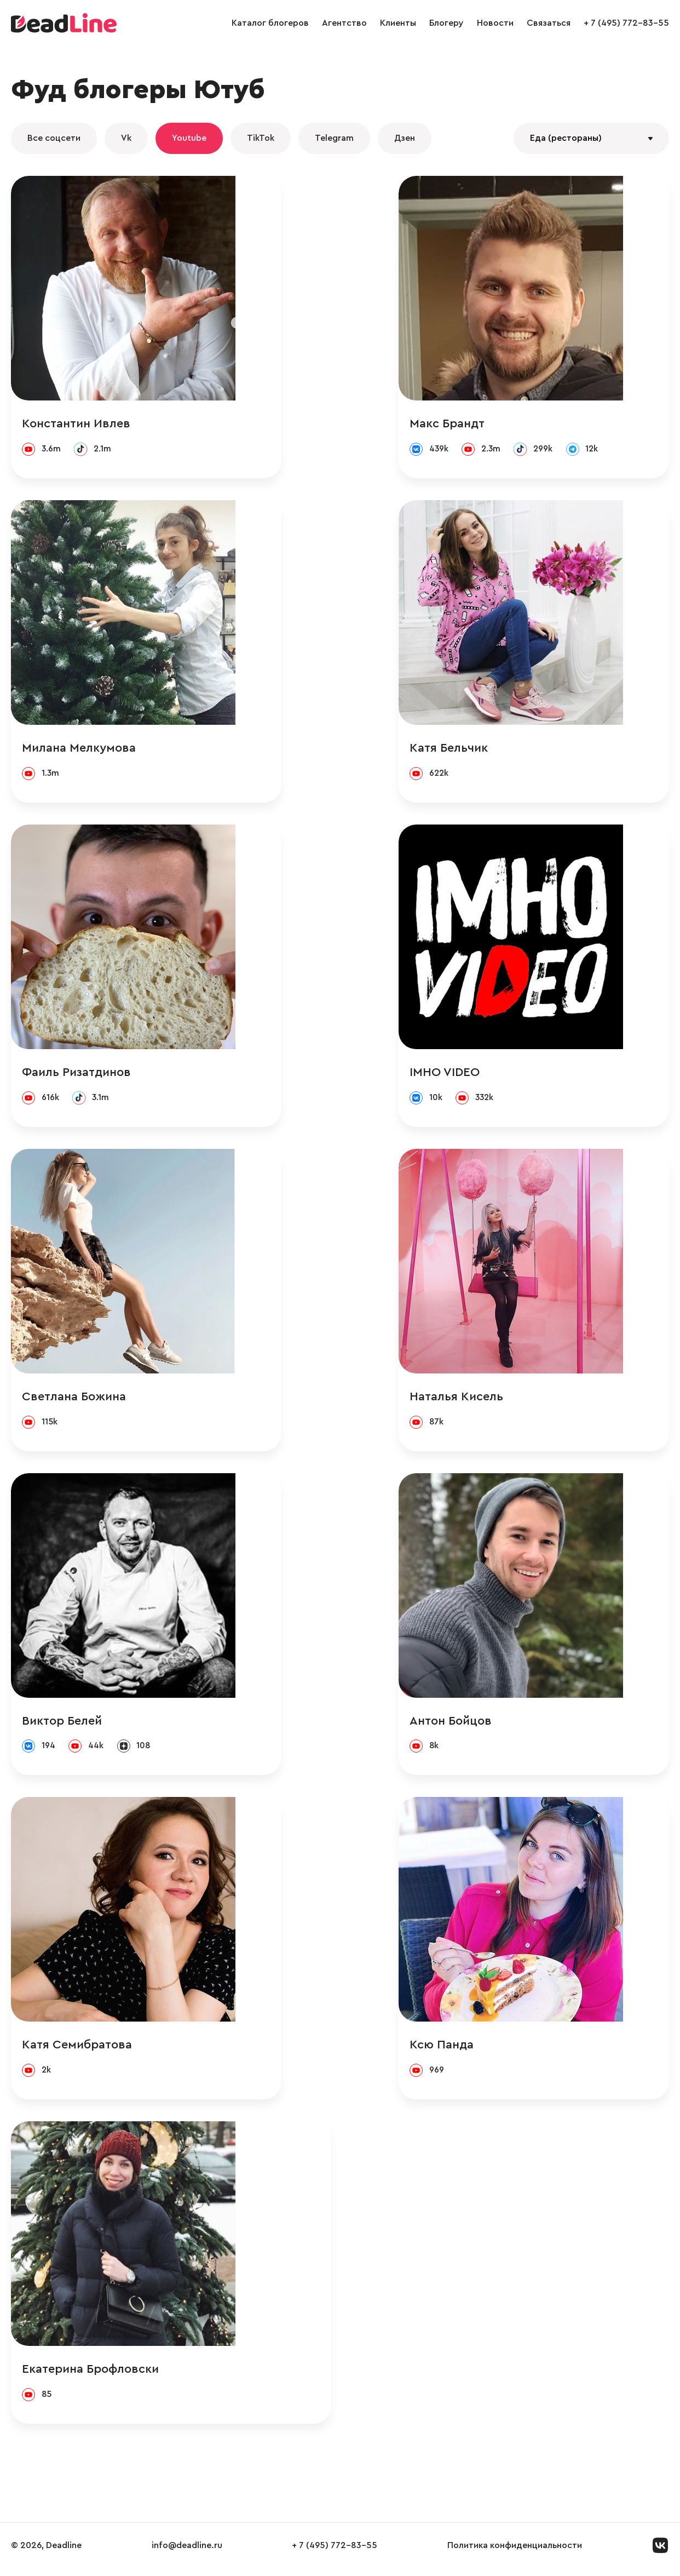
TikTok (260, 138)
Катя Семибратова (77, 2051)
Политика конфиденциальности (514, 2553)
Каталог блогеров (270, 23)
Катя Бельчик (495, 749)
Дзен (404, 138)
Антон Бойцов (497, 1726)
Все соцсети (53, 138)
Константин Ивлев (76, 424)
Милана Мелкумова (79, 749)
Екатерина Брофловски (90, 2377)
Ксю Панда (488, 2051)
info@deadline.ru (187, 2553)
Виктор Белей (62, 1726)
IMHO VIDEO (491, 1075)
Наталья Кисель (502, 1400)
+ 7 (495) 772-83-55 (626, 23)
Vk (126, 138)
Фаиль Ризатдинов (76, 1075)
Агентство (344, 23)
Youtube (189, 138)
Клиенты (398, 23)
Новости (495, 23)
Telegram (334, 138)
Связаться (548, 23)
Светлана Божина (74, 1400)
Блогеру (446, 23)
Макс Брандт (493, 424)
